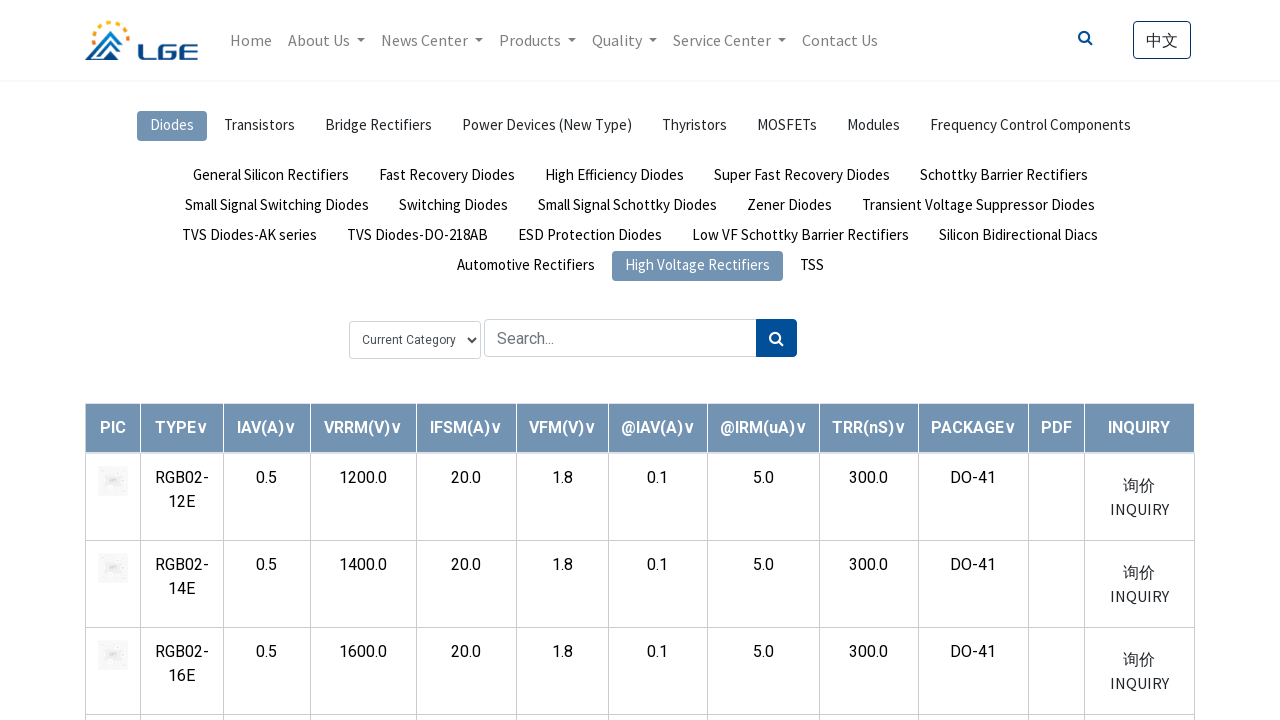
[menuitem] (251, 40)
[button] (181, 427)
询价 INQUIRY (1139, 497)
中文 (1162, 40)
